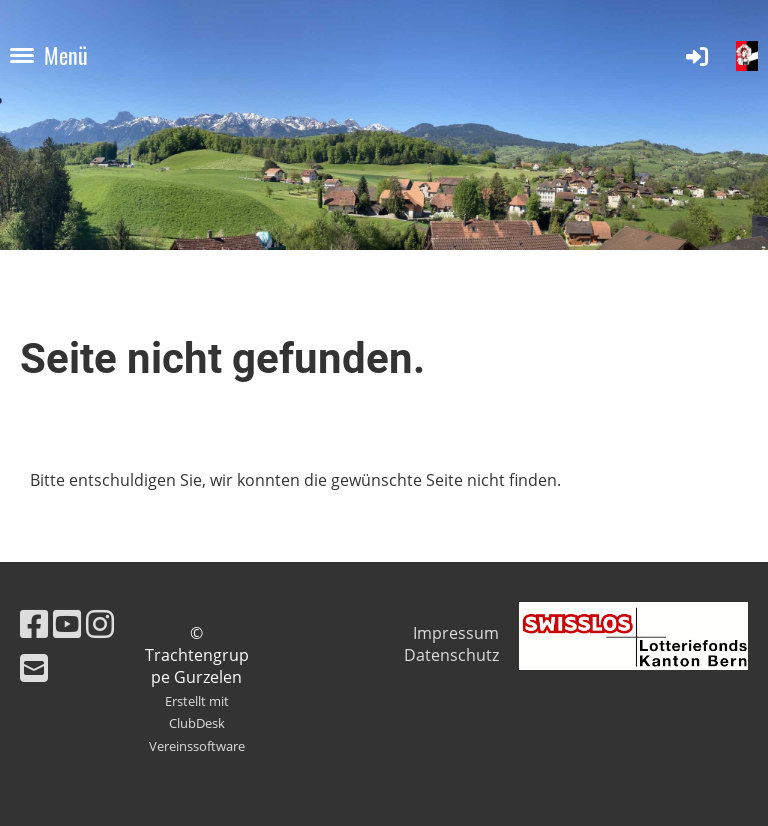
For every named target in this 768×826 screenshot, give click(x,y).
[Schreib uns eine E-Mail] (34, 667)
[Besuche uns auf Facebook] (34, 623)
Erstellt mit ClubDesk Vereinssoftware (197, 723)
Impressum (456, 633)
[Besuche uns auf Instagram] (100, 623)
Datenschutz (451, 655)
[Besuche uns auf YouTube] (67, 623)
